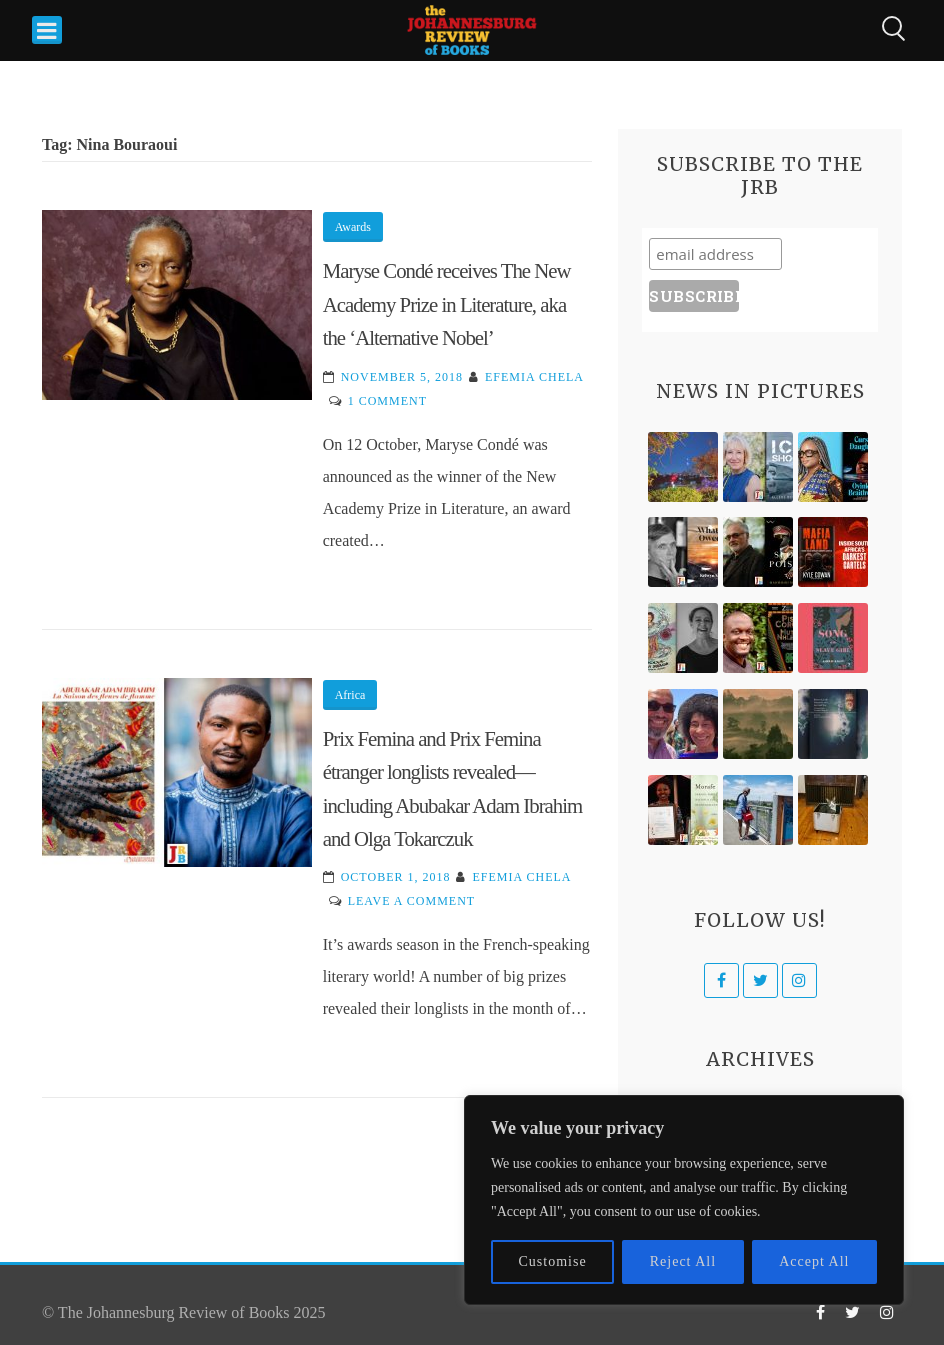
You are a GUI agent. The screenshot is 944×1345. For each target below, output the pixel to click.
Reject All (683, 1261)
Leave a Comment (411, 901)
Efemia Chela (534, 377)
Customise (553, 1261)
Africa (350, 695)
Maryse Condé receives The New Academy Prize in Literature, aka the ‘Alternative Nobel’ (447, 304)
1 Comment (387, 401)
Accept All (814, 1261)
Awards (353, 227)
